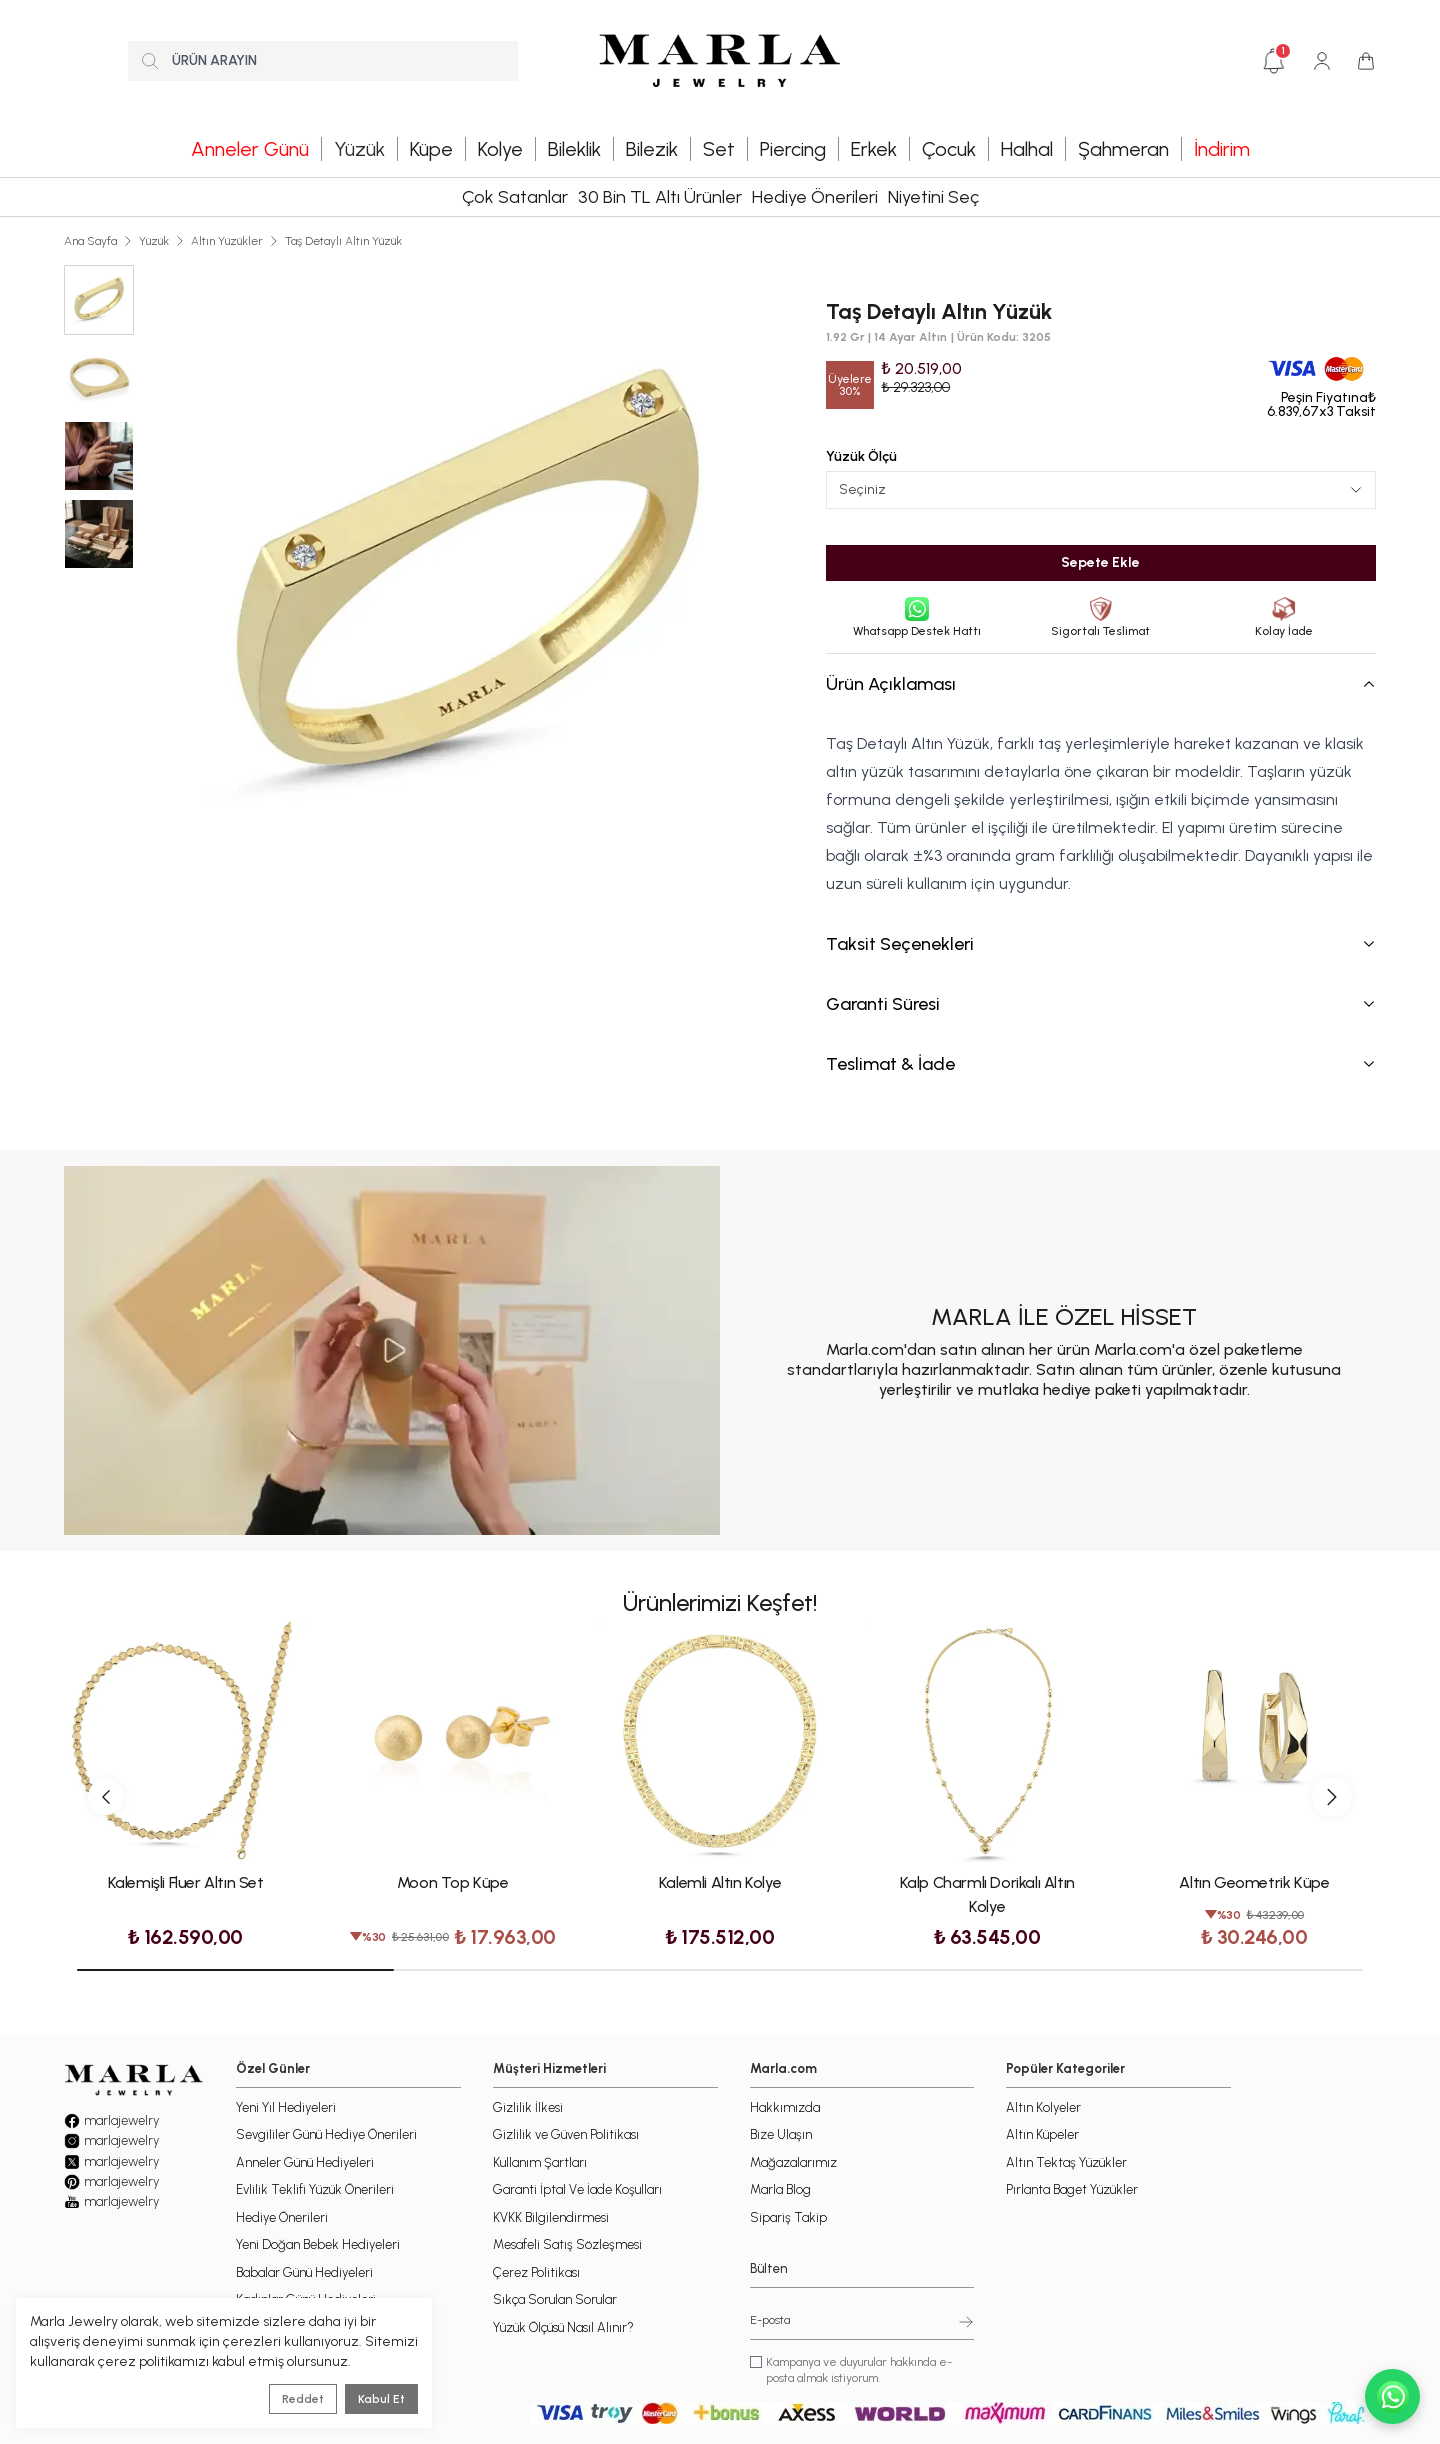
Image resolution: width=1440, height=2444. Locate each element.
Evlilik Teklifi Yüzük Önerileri (315, 2189)
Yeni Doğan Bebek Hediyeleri (318, 2244)
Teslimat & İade (1101, 1064)
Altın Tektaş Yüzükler (1066, 2162)
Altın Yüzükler (227, 241)
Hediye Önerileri (815, 197)
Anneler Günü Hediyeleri (305, 2162)
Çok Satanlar (515, 197)
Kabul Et (381, 2399)
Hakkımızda (785, 2107)
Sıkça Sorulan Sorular (555, 2299)
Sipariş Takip (788, 2217)
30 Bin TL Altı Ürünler (660, 197)
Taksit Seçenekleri (1101, 944)
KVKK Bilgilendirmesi (551, 2217)
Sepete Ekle (1100, 562)
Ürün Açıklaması (1101, 684)
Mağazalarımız (793, 2162)
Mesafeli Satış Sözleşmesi (567, 2244)
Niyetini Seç (933, 197)
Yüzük (154, 241)
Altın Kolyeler (1043, 2107)
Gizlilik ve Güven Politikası (566, 2134)
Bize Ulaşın (781, 2134)
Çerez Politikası (536, 2272)
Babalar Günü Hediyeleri (304, 2272)
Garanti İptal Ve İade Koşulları (577, 2189)
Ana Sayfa (90, 241)
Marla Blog (780, 2189)
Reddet (303, 2399)
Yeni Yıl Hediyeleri (286, 2107)
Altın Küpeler (1042, 2134)
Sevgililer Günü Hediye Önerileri (326, 2134)
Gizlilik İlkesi (528, 2107)
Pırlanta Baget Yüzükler (1072, 2189)
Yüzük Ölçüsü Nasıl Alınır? (563, 2327)
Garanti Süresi (1101, 1004)
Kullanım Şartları (540, 2162)
